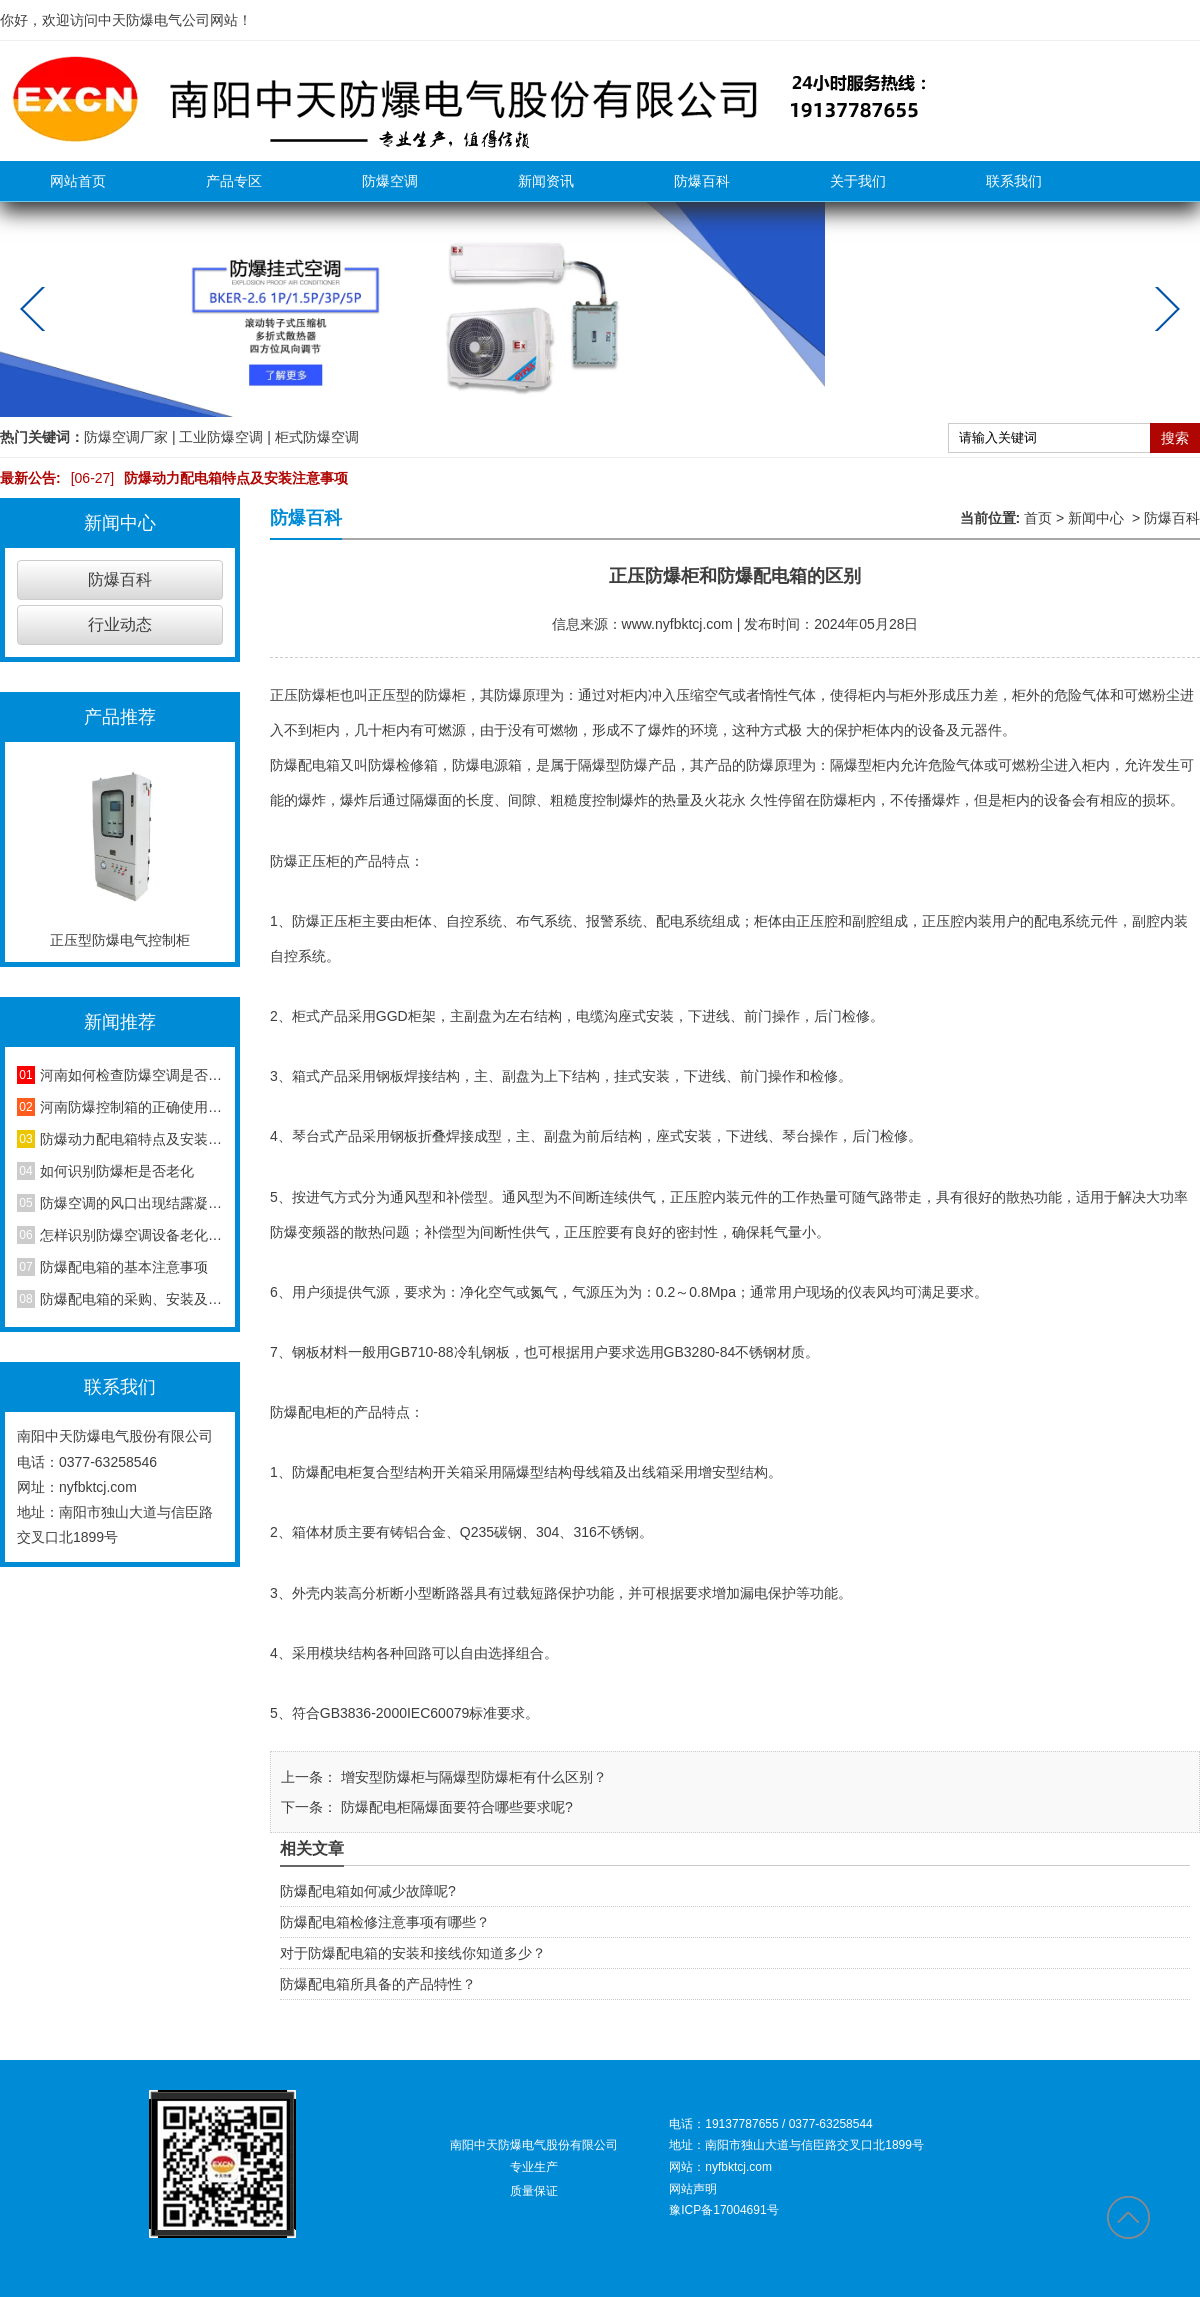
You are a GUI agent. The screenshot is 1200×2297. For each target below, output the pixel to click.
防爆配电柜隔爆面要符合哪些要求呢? (455, 1807)
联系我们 (1014, 181)
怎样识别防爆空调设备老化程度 (131, 1235)
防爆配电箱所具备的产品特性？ (378, 1984)
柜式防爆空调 (317, 437)
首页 (1038, 518)
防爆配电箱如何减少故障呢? (368, 1891)
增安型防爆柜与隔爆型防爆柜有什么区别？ (472, 1777)
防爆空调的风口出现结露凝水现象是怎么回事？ (131, 1203)
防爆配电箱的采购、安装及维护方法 (131, 1299)
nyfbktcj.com (98, 1487)
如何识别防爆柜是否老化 (117, 1171)
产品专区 (234, 181)
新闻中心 (1096, 518)
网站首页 (78, 181)
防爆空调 (390, 181)
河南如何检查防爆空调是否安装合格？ (131, 1075)
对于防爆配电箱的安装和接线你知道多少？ (413, 1953)
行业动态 (120, 624)
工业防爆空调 (221, 437)
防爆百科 (702, 181)
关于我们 (858, 181)
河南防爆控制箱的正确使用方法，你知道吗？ (131, 1107)
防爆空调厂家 (126, 437)
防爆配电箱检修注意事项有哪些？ (385, 1922)
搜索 (1175, 438)
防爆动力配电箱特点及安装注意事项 (205, 478)
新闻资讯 (546, 181)
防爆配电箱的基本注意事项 (124, 1267)
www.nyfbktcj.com (677, 624)
